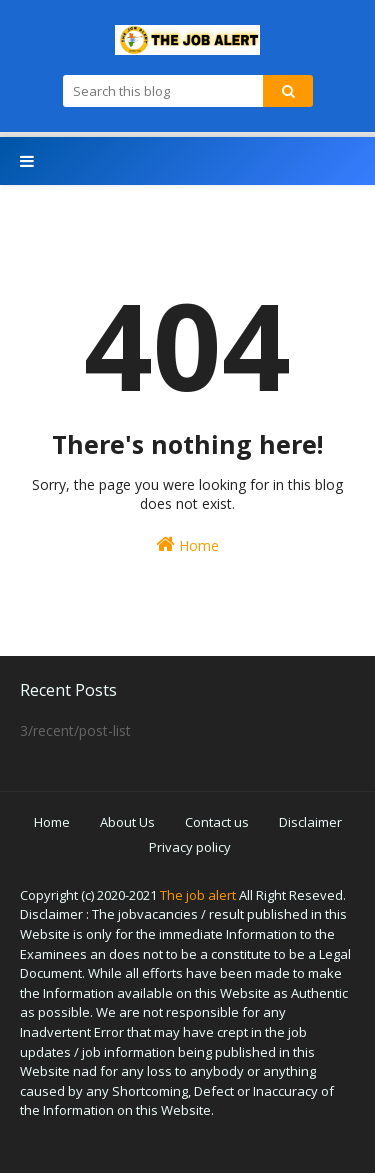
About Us (127, 822)
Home (187, 544)
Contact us (217, 822)
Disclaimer (310, 822)
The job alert (198, 895)
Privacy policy (190, 847)
